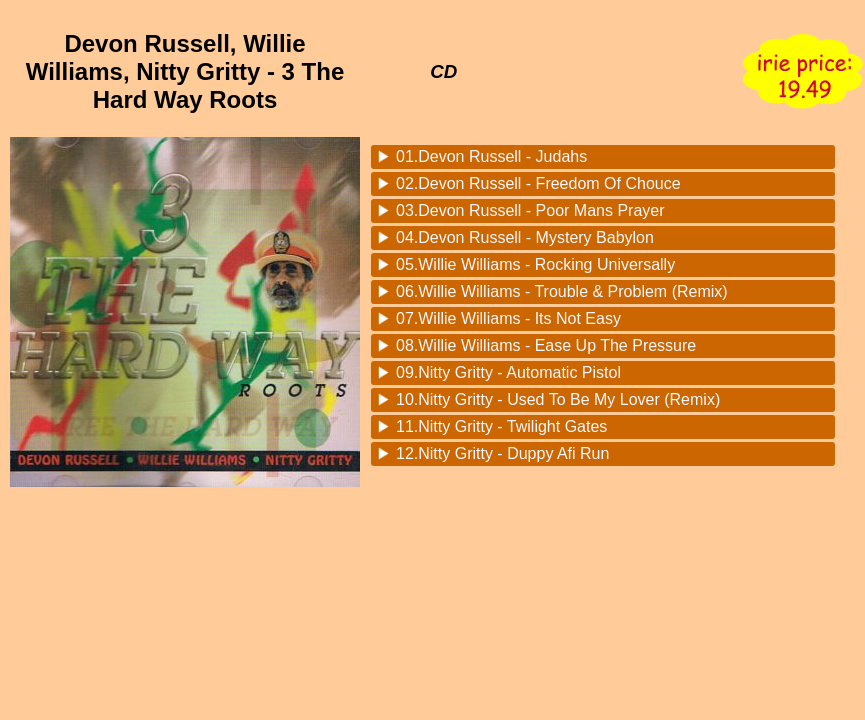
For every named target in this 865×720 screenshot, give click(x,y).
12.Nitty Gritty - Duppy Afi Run (502, 453)
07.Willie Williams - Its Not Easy (508, 318)
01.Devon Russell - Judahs (491, 156)
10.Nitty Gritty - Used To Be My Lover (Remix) (558, 399)
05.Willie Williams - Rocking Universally (535, 264)
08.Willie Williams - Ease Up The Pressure (546, 345)
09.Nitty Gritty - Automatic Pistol (508, 372)
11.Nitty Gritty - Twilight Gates (501, 426)
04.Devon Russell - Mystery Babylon (525, 237)
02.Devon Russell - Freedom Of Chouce (538, 183)
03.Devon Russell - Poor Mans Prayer (530, 210)
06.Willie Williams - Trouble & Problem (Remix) (562, 291)
